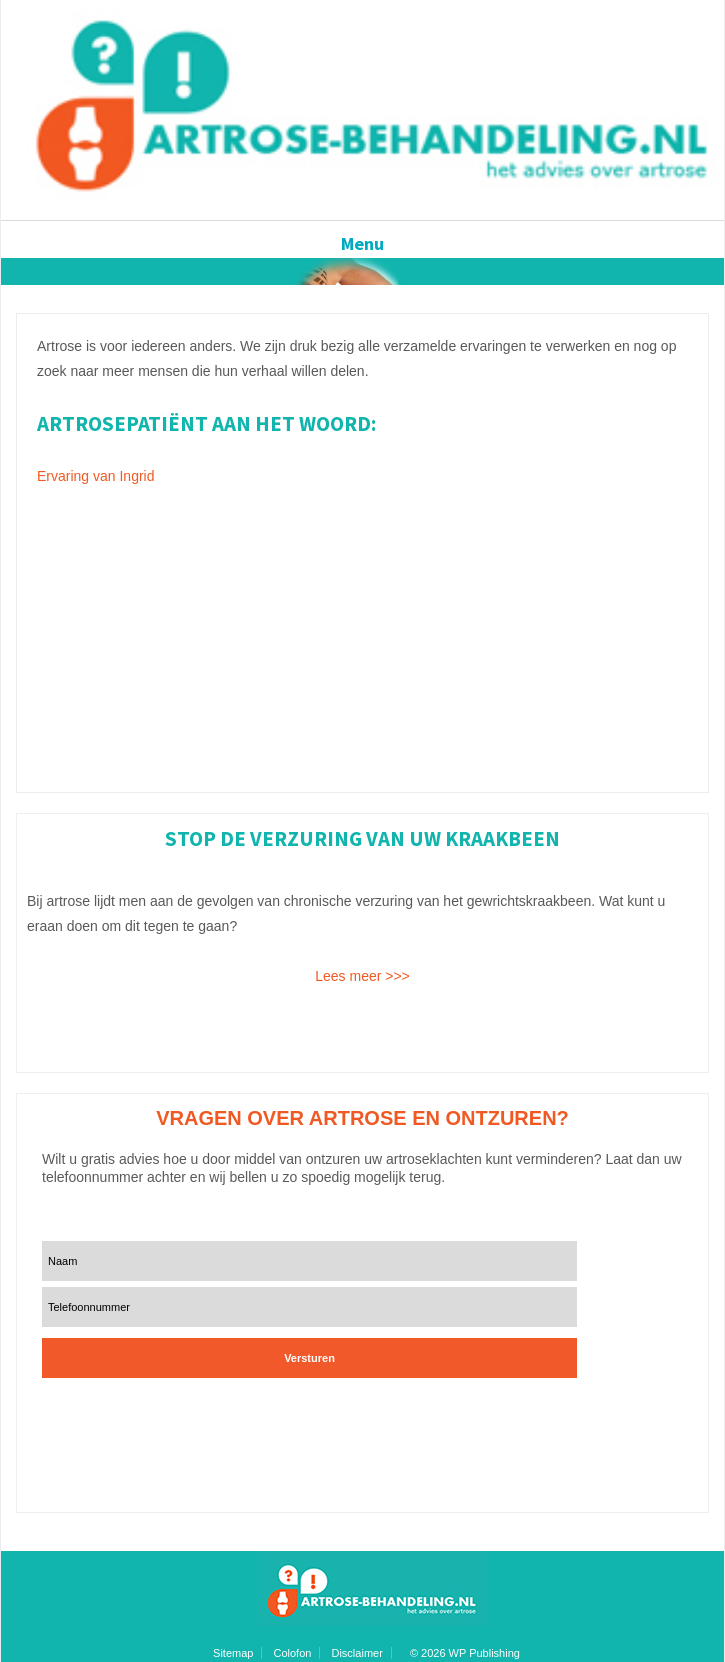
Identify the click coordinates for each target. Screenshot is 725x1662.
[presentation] (163, 1415)
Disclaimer (356, 1653)
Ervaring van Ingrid (96, 476)
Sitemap (233, 1653)
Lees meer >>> (362, 976)
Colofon (293, 1653)
